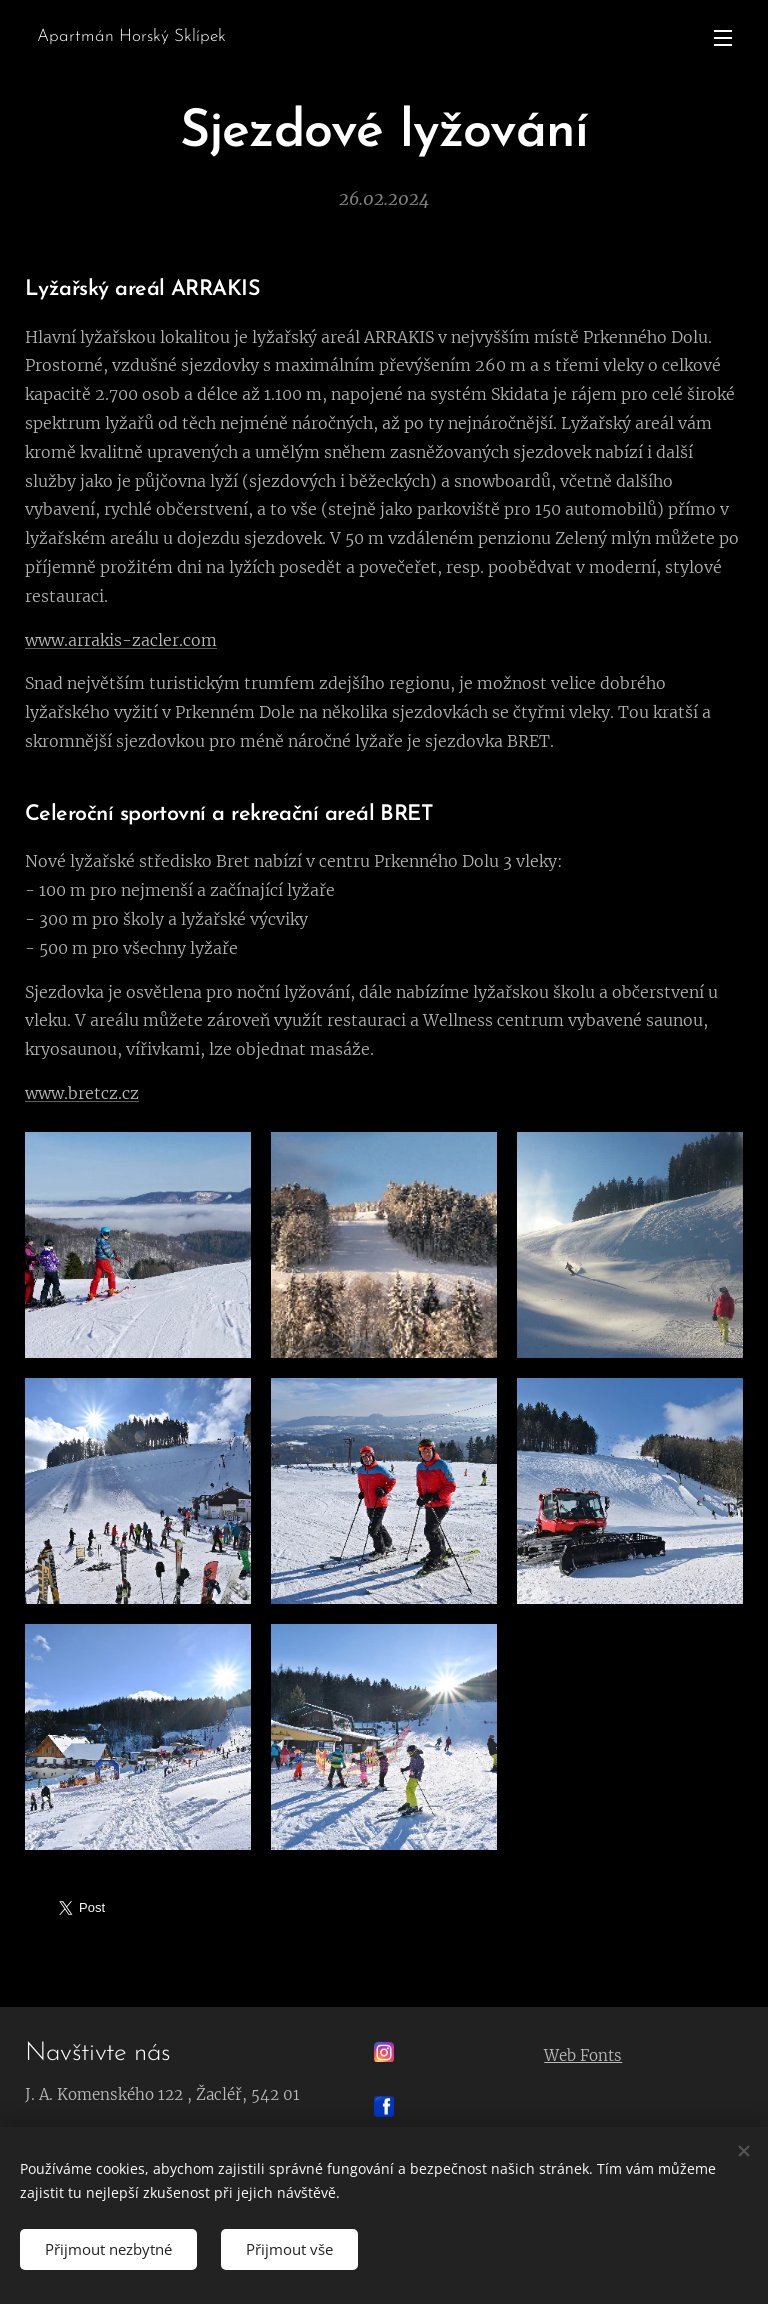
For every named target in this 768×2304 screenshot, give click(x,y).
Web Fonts (584, 2055)
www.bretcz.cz (82, 1092)
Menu (723, 38)
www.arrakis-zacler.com (121, 639)
